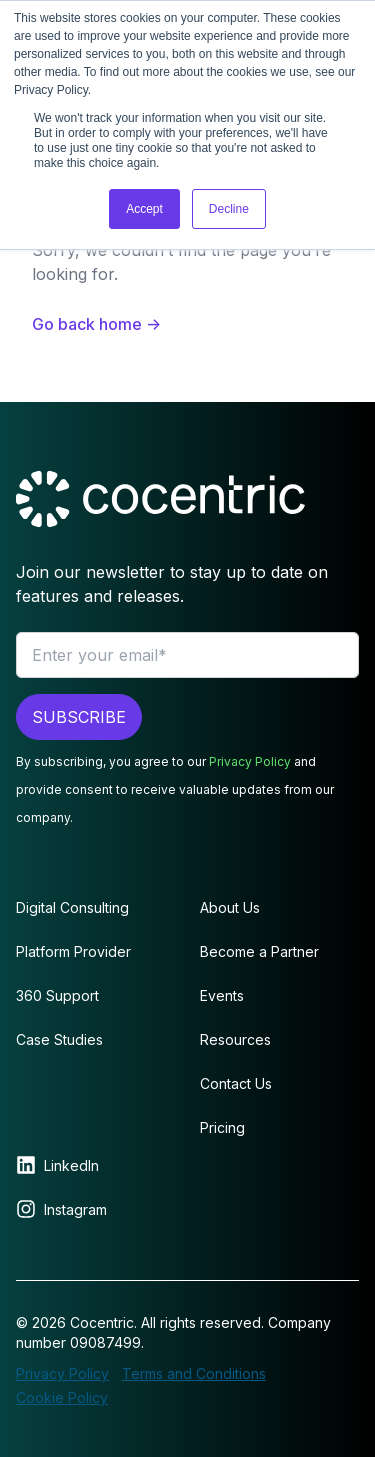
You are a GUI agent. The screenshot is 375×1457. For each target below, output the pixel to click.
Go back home (96, 324)
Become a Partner (259, 951)
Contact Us (236, 1083)
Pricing (222, 1127)
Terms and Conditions (194, 1373)
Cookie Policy (62, 1397)
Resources (235, 1039)
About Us (230, 907)
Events (222, 995)
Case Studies (59, 1039)
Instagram (75, 1209)
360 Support (57, 995)
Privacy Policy (250, 761)
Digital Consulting (72, 907)
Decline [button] (229, 209)
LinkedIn (71, 1165)
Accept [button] (144, 209)
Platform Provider (73, 951)
